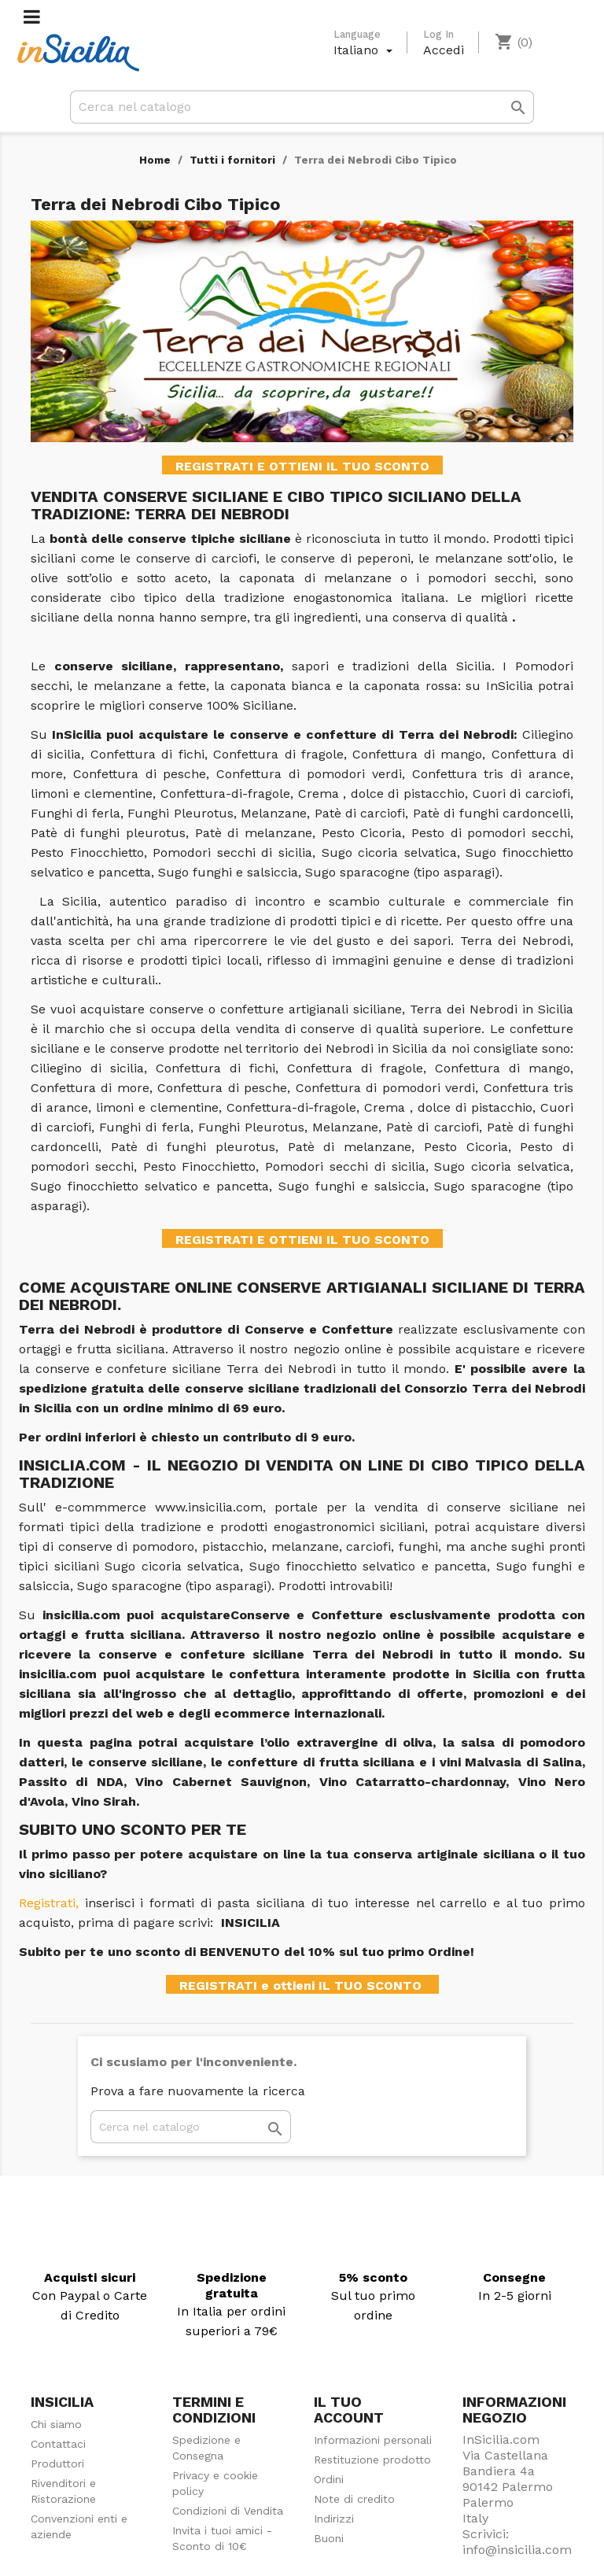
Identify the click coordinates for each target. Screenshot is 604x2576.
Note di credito (354, 2499)
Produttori (57, 2463)
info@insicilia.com (517, 2549)
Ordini (329, 2479)
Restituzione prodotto (372, 2459)
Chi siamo (56, 2424)
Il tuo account (349, 2409)
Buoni (329, 2538)
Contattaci (58, 2444)
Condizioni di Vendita (227, 2510)
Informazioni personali (373, 2440)
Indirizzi (334, 2518)
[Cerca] (302, 107)
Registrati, (49, 1902)
